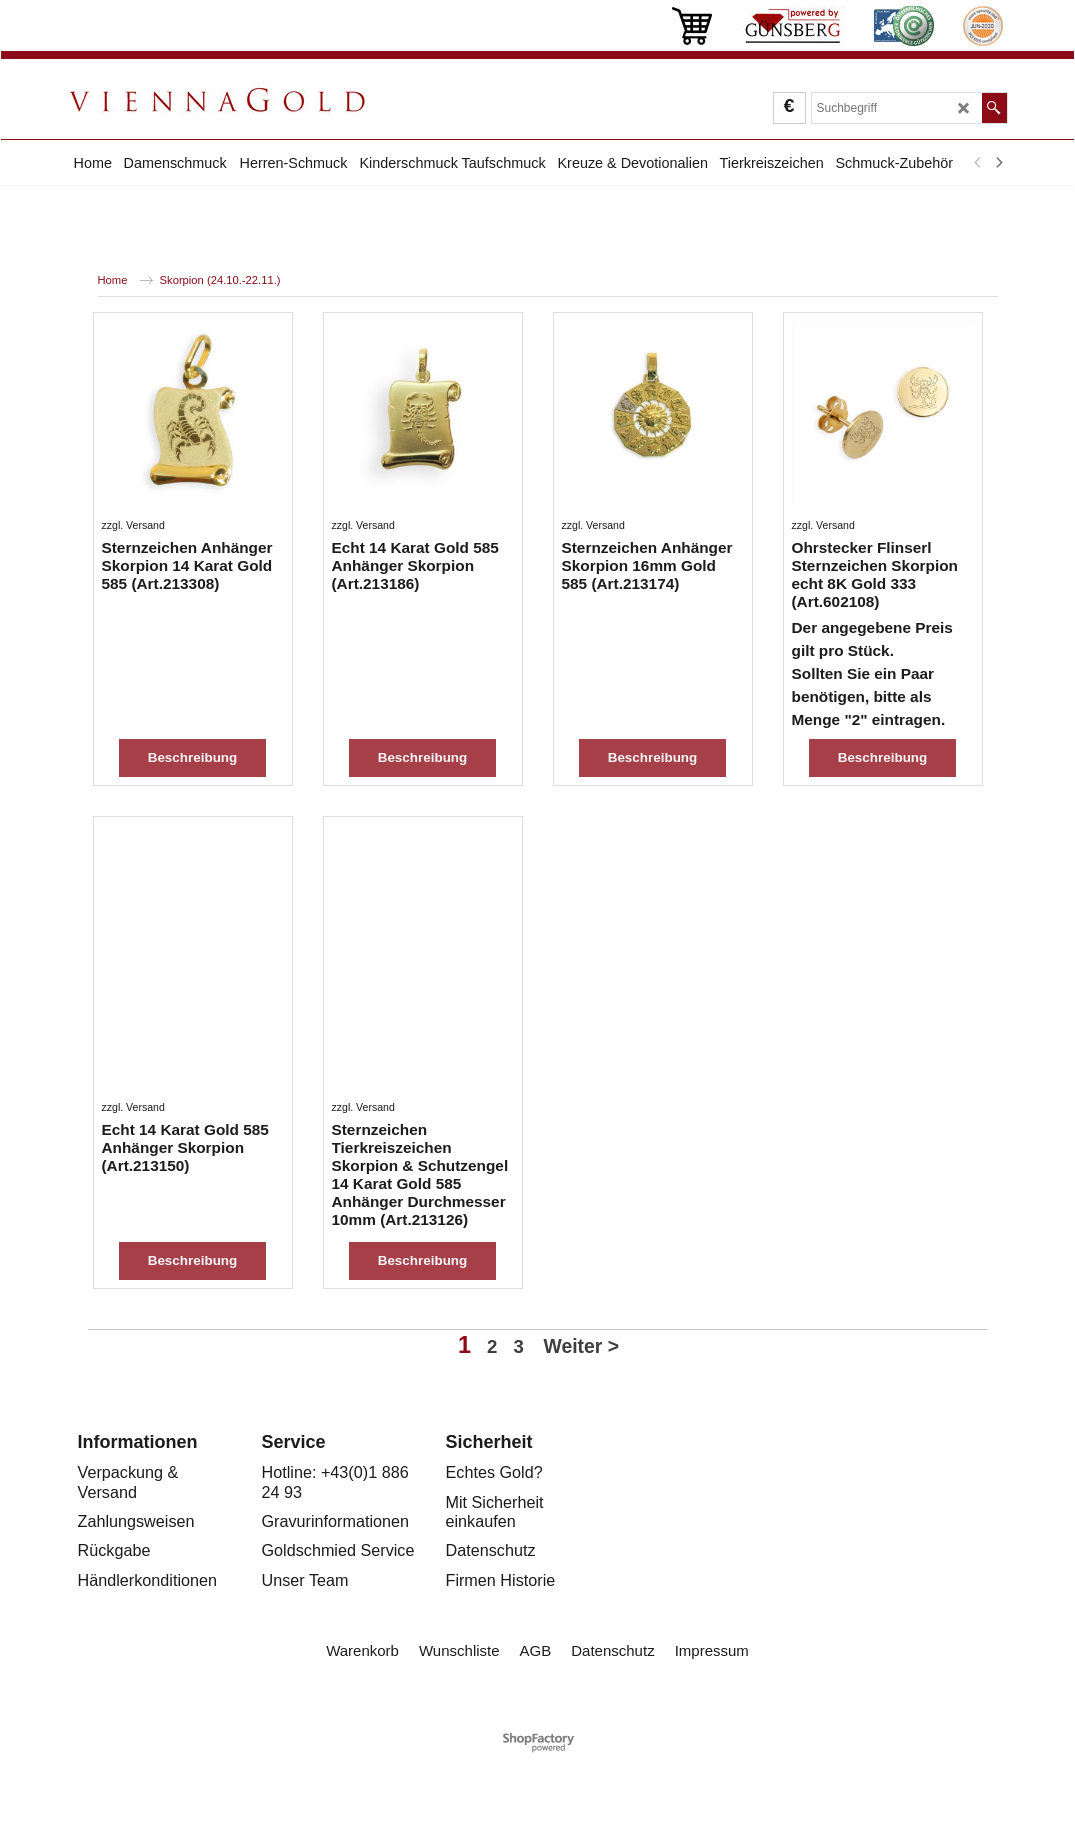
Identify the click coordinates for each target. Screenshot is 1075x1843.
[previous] (979, 163)
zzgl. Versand (133, 603)
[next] (999, 163)
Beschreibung (193, 702)
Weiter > (582, 1435)
